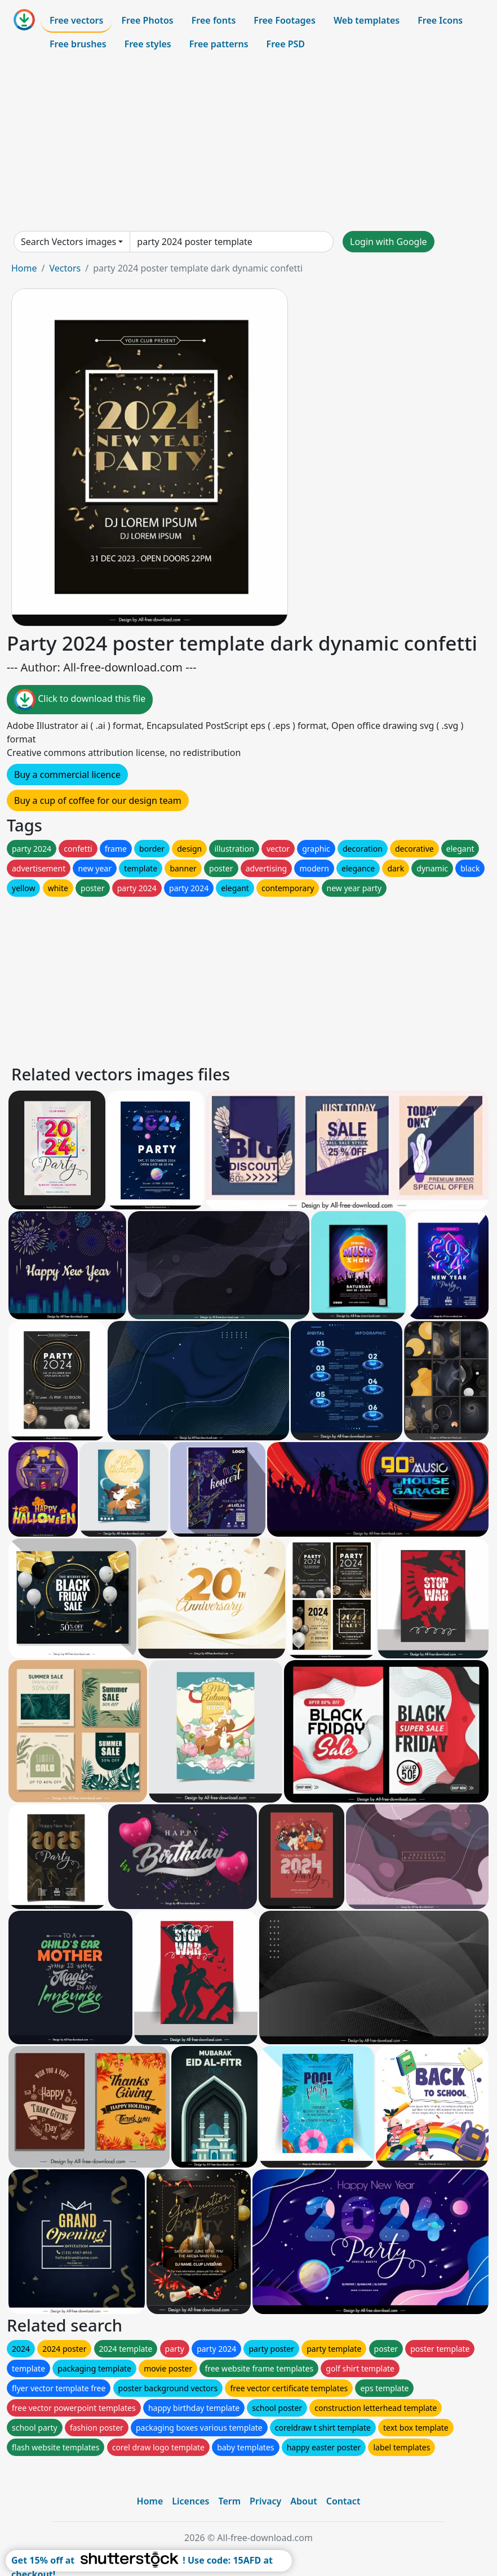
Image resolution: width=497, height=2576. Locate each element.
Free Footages (285, 20)
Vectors (65, 268)
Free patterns (218, 44)
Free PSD (286, 44)
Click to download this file (79, 699)
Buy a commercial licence (67, 774)
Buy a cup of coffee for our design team (97, 800)
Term (229, 2501)
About (303, 2501)
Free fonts (214, 20)
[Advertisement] (248, 143)
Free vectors (76, 20)
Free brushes (78, 44)
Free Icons (440, 20)
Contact (343, 2501)
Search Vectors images (68, 241)
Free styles (148, 44)
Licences (190, 2501)
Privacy (265, 2501)
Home (24, 268)
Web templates (367, 20)
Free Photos (147, 20)
